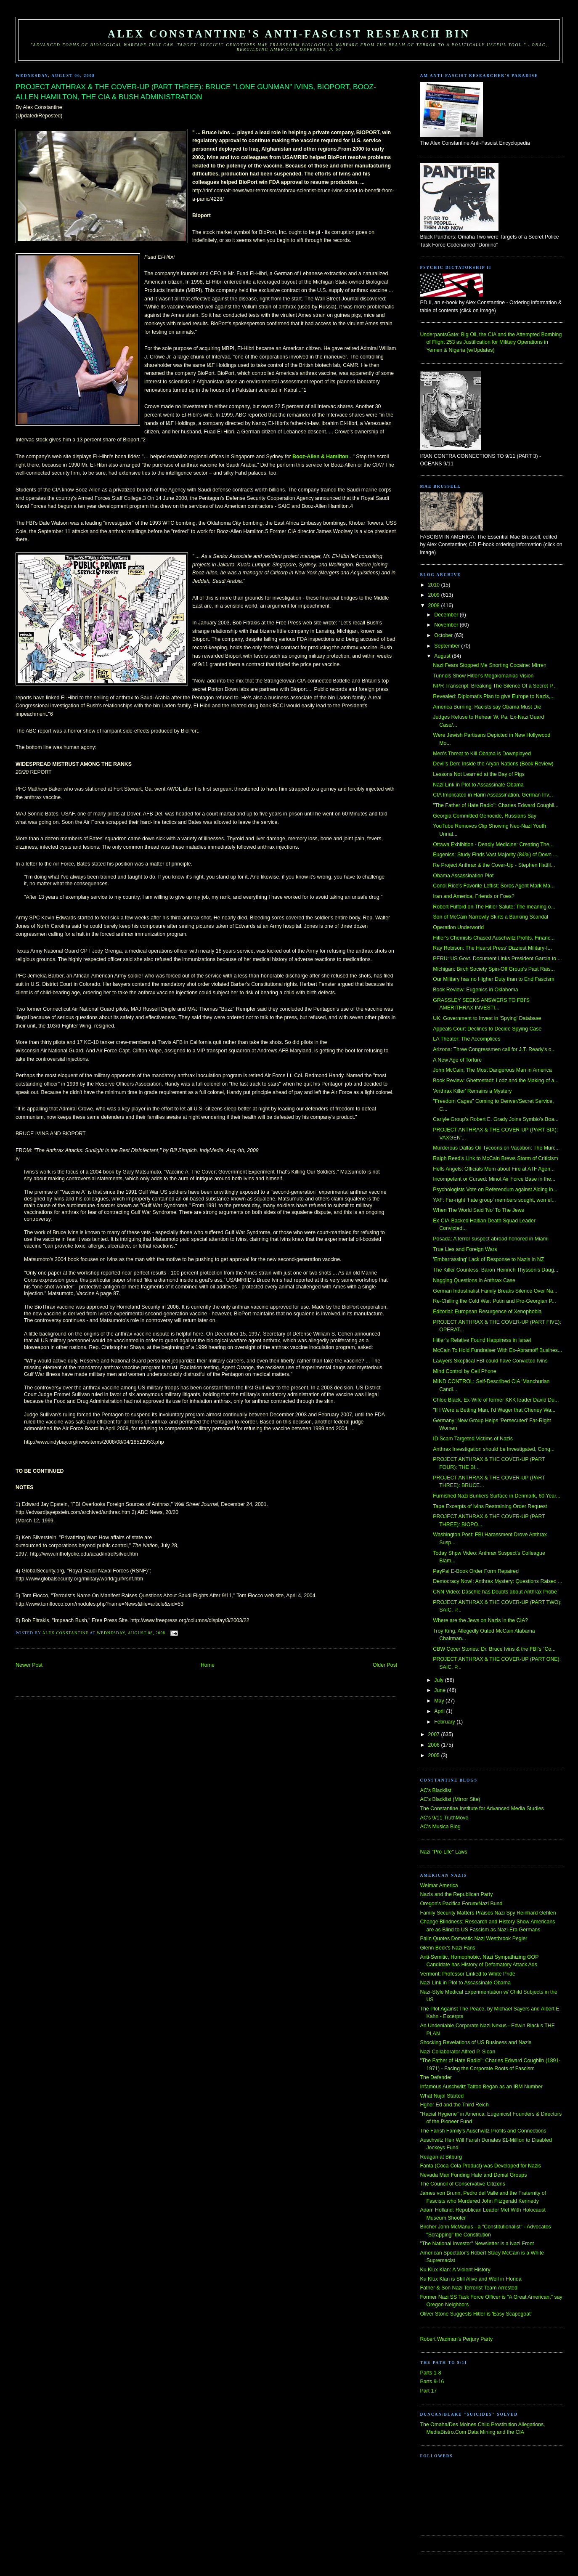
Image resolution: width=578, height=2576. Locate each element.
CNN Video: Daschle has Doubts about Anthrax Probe (495, 1592)
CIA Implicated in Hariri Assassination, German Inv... (493, 795)
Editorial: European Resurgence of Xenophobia (487, 1312)
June (440, 1690)
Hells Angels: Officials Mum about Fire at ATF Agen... (493, 1169)
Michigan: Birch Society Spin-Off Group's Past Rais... (494, 969)
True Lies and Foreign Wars (465, 1249)
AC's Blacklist (435, 1790)
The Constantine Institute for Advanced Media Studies (482, 1808)
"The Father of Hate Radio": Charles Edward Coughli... (495, 805)
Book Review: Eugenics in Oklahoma (475, 990)
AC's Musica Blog (440, 1827)
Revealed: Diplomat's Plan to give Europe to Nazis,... (493, 696)
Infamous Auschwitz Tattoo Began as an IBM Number (481, 2087)
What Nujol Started (442, 2096)
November (446, 625)
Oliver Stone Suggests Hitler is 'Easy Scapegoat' (475, 2314)
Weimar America (439, 1885)
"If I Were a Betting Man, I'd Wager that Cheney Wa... (494, 1410)
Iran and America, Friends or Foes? (473, 896)
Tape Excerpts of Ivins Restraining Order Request (490, 1506)
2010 (434, 585)
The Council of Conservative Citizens (462, 2184)
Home (208, 1665)
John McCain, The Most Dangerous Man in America (492, 1070)
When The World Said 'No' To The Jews (478, 1210)
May (439, 1701)
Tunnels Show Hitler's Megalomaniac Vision (483, 676)
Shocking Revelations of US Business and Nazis (475, 2042)
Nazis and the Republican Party (456, 1894)
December (446, 615)
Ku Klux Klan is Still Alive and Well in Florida (470, 2279)
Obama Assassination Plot (463, 876)
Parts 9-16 (432, 2382)
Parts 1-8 (430, 2373)
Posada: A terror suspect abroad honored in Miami (490, 1239)
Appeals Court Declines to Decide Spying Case (487, 1029)
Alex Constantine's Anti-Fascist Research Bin (289, 34)
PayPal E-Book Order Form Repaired (476, 1571)
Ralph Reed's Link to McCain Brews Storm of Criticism (495, 1158)
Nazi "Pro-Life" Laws (443, 1852)
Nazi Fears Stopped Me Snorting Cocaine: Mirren (489, 665)
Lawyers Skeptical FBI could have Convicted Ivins (490, 1361)
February (445, 1722)
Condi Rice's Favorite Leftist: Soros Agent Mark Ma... (493, 886)
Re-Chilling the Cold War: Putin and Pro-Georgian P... (494, 1301)
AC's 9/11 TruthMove (444, 1818)
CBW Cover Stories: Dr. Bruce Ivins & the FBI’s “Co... (494, 1649)
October (444, 635)
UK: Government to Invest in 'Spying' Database (487, 1018)
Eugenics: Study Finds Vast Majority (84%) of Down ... (495, 855)
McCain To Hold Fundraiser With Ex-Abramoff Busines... (497, 1350)
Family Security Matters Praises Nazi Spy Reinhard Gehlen (488, 1913)
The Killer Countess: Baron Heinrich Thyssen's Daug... (495, 1270)
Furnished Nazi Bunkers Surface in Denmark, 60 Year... (496, 1496)
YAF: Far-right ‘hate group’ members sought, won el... (494, 1200)
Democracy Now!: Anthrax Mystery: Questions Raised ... (497, 1581)
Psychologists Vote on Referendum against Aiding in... (495, 1189)
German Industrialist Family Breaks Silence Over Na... (495, 1291)
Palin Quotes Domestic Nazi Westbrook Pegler (473, 1938)
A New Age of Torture (457, 1060)
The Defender (435, 2077)
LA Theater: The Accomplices (466, 1039)
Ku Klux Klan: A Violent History (455, 2270)
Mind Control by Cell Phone (464, 1371)
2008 (434, 605)
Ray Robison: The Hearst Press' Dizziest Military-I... (492, 948)
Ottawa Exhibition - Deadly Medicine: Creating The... (493, 844)
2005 (434, 1755)
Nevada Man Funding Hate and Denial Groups (473, 2175)
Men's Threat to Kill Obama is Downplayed (482, 754)
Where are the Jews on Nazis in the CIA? (480, 1620)
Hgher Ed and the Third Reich (454, 2105)
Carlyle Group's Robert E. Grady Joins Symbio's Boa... (495, 1119)
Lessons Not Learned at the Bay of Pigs (479, 774)
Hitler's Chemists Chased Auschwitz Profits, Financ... (493, 938)
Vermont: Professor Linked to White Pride (467, 1974)
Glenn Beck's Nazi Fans (447, 1948)
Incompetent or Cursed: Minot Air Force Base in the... (494, 1179)
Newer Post (29, 1665)
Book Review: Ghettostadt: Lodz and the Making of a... (495, 1081)
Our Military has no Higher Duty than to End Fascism (493, 979)
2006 (434, 1745)
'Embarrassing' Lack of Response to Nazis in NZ (488, 1259)
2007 (434, 1734)
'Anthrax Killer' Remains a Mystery (472, 1091)
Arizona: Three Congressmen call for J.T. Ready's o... (494, 1049)
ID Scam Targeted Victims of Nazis (473, 1439)
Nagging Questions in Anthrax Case (474, 1280)
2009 (434, 595)
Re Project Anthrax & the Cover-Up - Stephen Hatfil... (494, 865)
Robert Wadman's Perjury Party (456, 2339)
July (439, 1680)
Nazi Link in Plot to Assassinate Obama (478, 785)
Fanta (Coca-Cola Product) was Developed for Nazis (480, 2166)
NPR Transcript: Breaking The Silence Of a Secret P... (495, 686)
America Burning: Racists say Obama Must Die (487, 707)
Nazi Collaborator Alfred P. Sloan (457, 2052)
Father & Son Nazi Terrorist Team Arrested (468, 2288)
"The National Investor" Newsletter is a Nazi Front (477, 2244)
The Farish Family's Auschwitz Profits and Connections (483, 2131)
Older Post (385, 1665)
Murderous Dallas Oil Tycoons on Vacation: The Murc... (496, 1148)
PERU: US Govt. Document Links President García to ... (497, 958)
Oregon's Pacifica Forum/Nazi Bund (461, 1904)
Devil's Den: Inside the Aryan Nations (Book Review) (493, 764)
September (447, 646)
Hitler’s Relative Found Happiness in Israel (482, 1340)
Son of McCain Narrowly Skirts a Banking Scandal (490, 917)
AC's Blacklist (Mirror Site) (450, 1799)
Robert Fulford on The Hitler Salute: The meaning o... (494, 907)
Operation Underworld (458, 927)
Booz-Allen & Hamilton (320, 456)
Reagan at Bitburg (441, 2157)
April (440, 1711)
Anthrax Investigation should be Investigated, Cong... (493, 1449)
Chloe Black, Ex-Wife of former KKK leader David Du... (496, 1400)
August (443, 656)
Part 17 (428, 2391)
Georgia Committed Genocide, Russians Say (484, 816)
